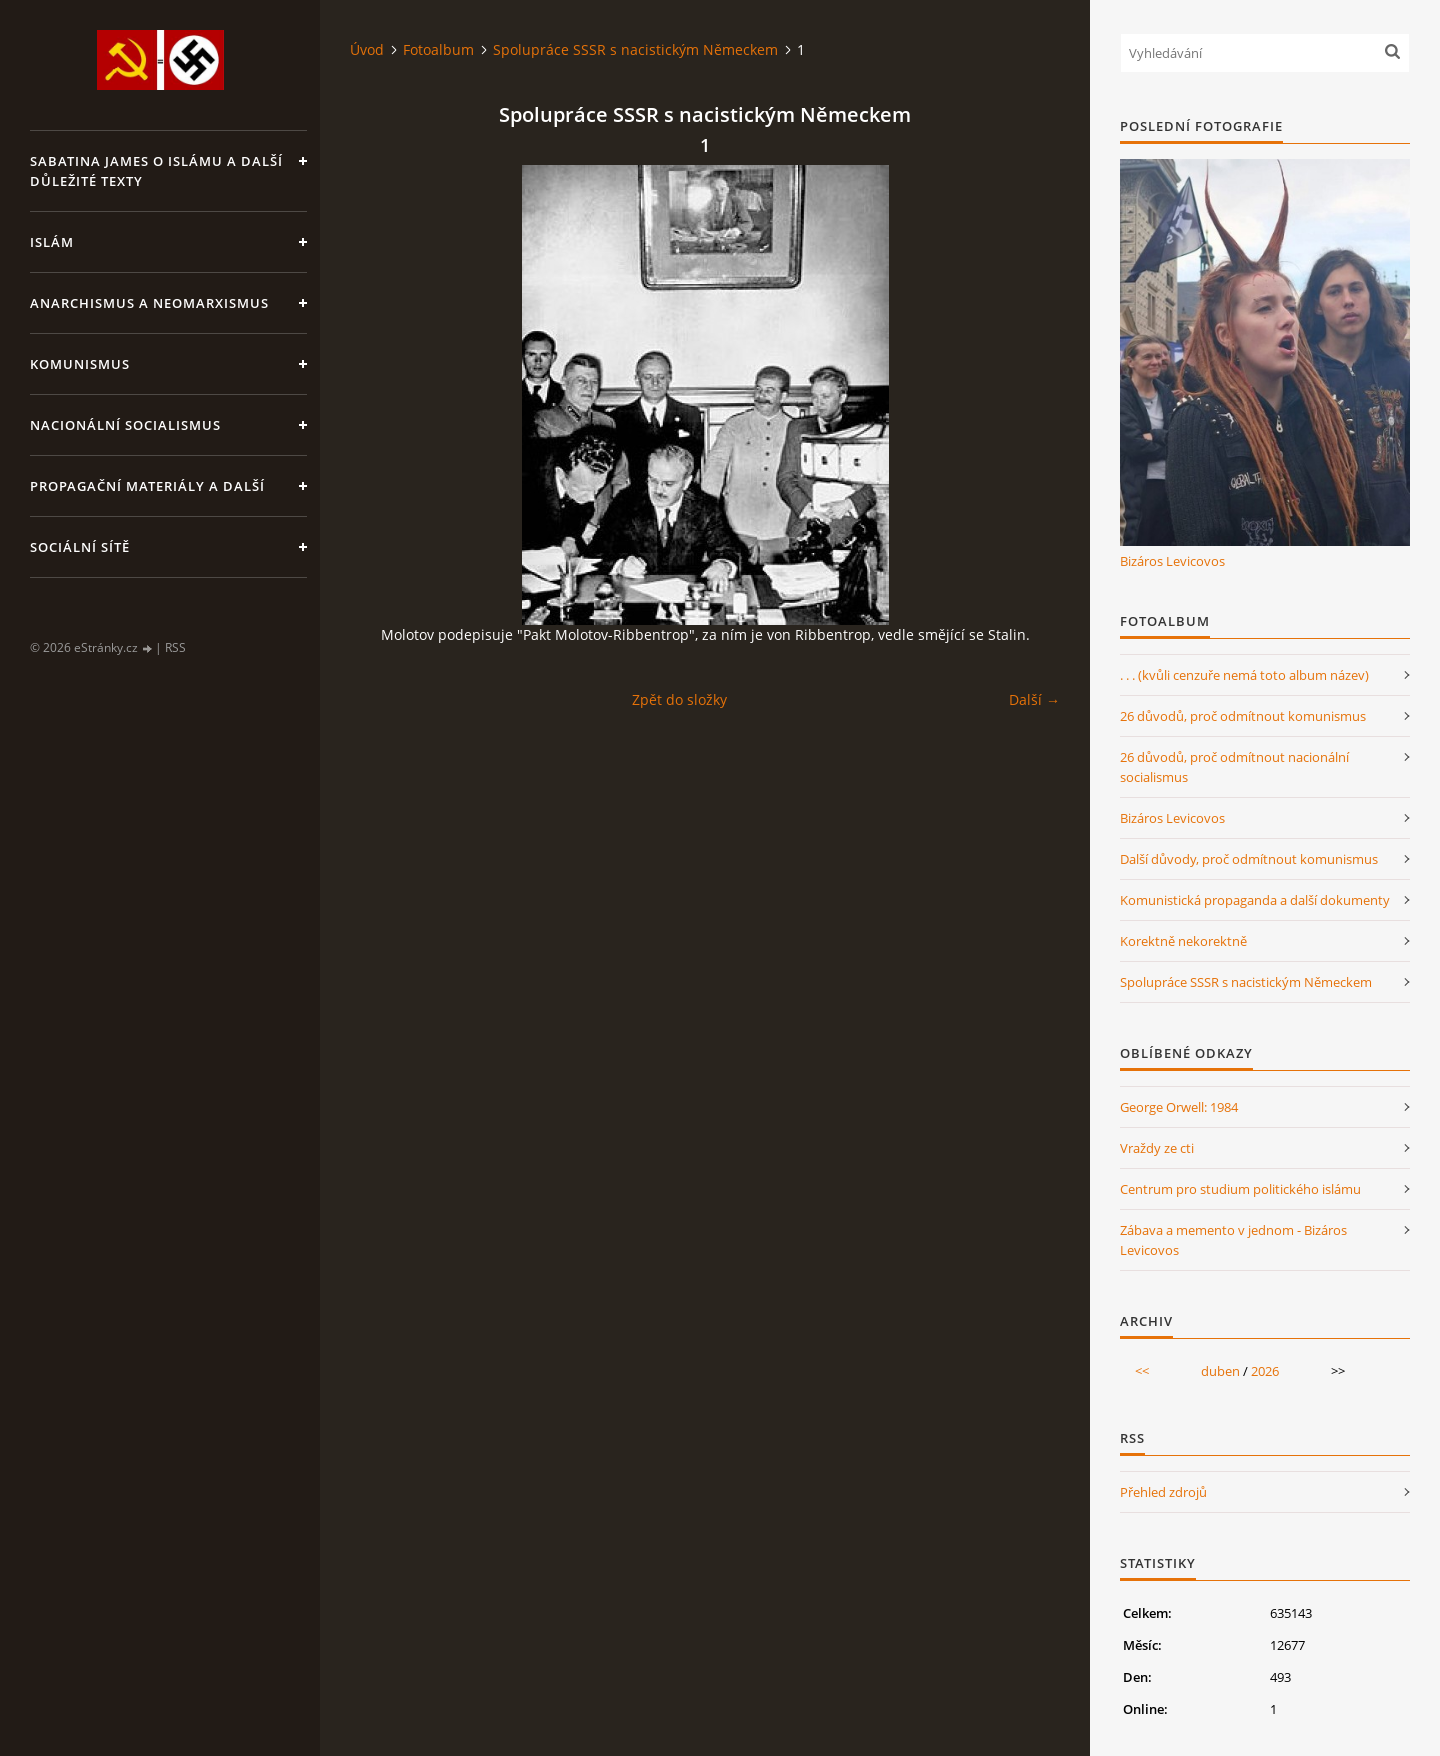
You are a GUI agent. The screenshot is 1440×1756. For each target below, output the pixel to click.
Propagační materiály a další (147, 486)
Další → (1034, 699)
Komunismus (80, 364)
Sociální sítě (80, 547)
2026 (1265, 1371)
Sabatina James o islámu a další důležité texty (156, 171)
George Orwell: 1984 (1179, 1107)
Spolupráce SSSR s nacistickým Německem (635, 49)
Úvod (367, 49)
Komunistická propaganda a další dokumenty (1255, 900)
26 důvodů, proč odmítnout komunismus (1243, 716)
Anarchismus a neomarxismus (149, 303)
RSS (175, 647)
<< (1142, 1371)
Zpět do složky (679, 699)
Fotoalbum (438, 49)
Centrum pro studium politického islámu (1240, 1189)
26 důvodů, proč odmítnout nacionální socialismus (1234, 767)
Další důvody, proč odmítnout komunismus (1249, 859)
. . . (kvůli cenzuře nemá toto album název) (1244, 675)
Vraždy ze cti (1157, 1148)
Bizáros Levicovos (1172, 561)
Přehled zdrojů (1163, 1492)
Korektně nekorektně (1183, 941)
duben (1220, 1371)
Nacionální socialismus (125, 425)
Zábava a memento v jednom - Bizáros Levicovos (1233, 1240)
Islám (52, 242)
